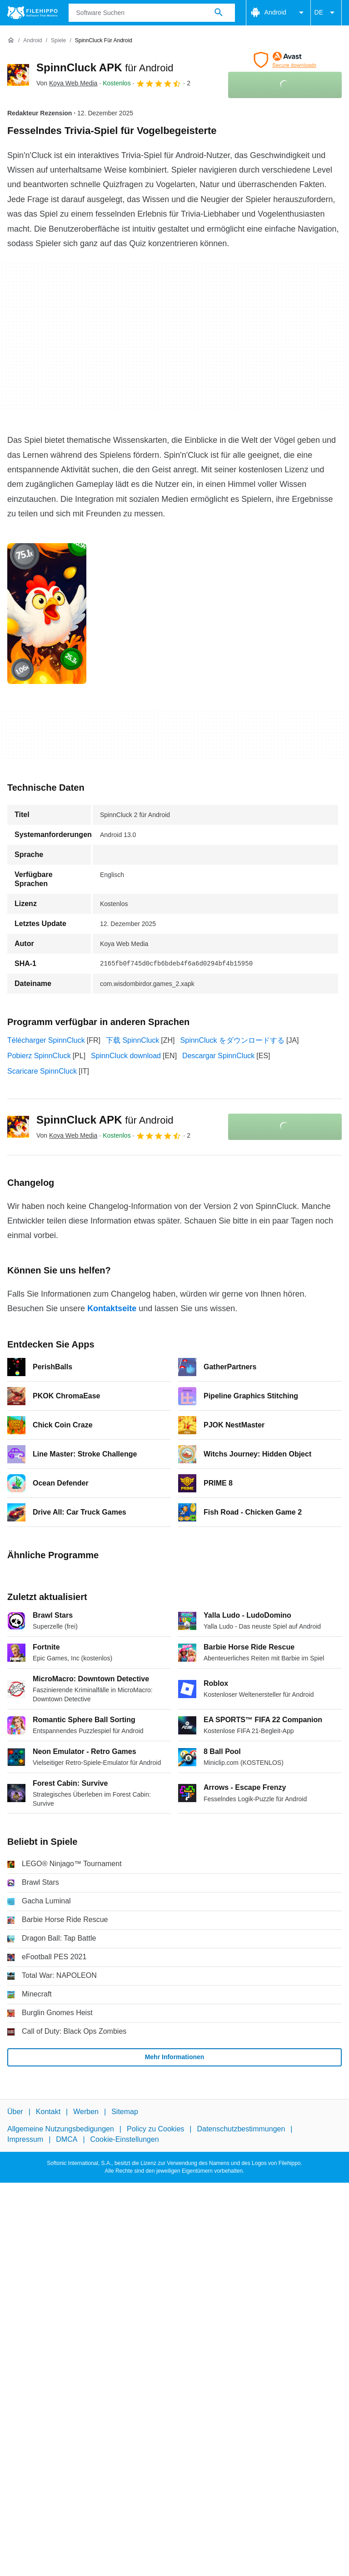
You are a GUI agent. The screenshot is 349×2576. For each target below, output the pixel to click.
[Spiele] (58, 41)
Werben (86, 2111)
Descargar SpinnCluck (218, 1056)
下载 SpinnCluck (132, 1040)
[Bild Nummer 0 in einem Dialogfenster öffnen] (46, 613)
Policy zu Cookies (155, 2129)
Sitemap (124, 2111)
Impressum (25, 2139)
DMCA (66, 2139)
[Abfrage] (152, 13)
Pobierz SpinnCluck (39, 1056)
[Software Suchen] (218, 13)
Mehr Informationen (174, 2057)
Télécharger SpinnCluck (46, 1040)
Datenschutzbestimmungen (241, 2129)
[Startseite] (11, 40)
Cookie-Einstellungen (124, 2139)
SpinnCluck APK (105, 67)
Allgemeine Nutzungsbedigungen (60, 2129)
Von (66, 83)
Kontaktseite (111, 1308)
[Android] (32, 41)
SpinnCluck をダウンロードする (232, 1040)
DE (326, 12)
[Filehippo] (32, 12)
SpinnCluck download (126, 1056)
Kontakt (48, 2111)
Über (15, 2111)
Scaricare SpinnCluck (42, 1071)
